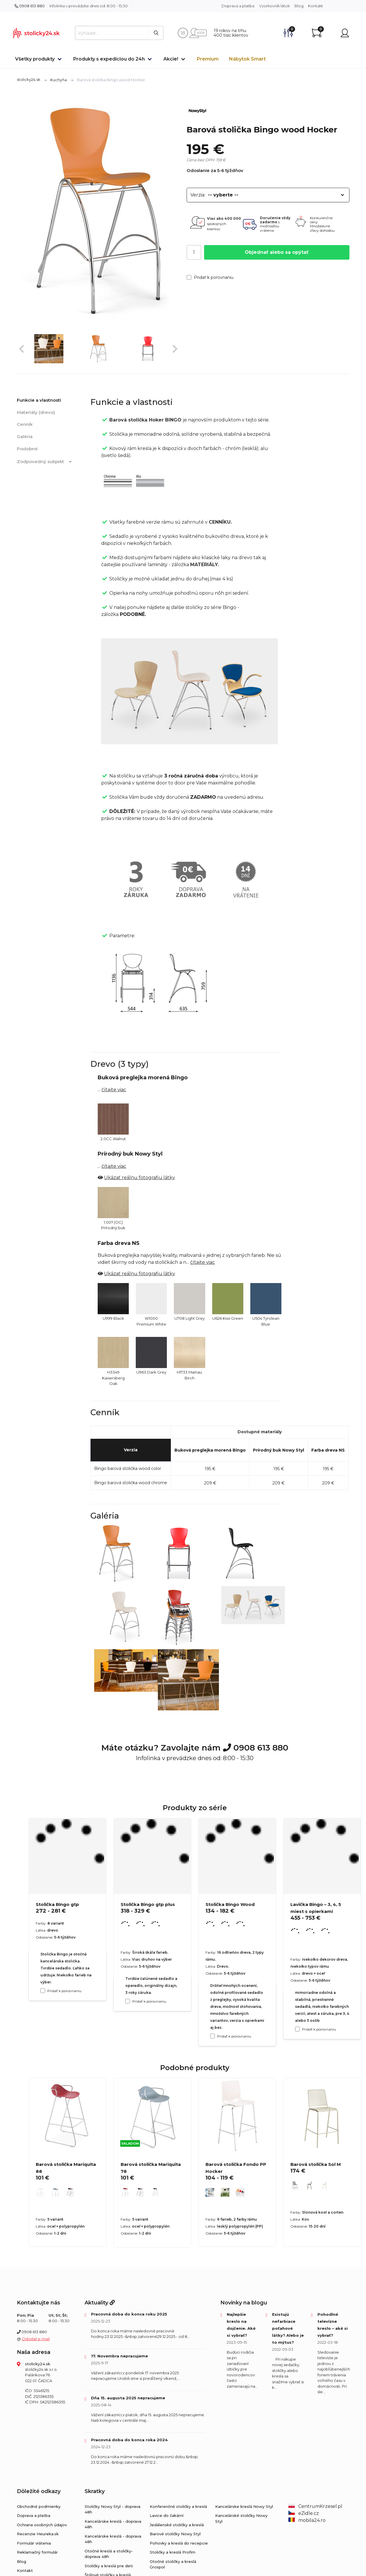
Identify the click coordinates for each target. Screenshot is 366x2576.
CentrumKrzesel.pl (315, 2506)
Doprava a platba (238, 5)
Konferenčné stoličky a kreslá (178, 2506)
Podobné (27, 448)
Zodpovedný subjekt (45, 461)
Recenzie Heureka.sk (38, 2533)
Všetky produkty (35, 59)
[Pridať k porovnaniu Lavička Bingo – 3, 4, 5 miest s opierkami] (297, 2029)
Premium (208, 59)
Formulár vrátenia (34, 2543)
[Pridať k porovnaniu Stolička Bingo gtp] (42, 1990)
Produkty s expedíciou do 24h (109, 59)
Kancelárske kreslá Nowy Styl (244, 2506)
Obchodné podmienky (38, 2506)
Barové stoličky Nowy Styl (175, 2533)
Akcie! (170, 59)
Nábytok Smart (247, 59)
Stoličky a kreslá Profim (172, 2552)
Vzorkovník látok (274, 5)
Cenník (25, 424)
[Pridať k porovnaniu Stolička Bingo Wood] (212, 2036)
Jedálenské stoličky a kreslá (177, 2524)
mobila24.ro (307, 2520)
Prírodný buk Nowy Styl (278, 1450)
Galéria (25, 436)
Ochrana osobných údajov (42, 2524)
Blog (298, 5)
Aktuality (100, 2302)
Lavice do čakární (166, 2515)
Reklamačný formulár (37, 2552)
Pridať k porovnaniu (210, 277)
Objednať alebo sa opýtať (276, 252)
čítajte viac (113, 1089)
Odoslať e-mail (36, 2338)
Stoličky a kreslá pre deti (109, 2565)
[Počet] (194, 252)
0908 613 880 (30, 5)
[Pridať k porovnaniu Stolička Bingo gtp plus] (127, 2001)
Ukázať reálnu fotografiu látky (139, 1177)
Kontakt (315, 5)
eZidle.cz (303, 2513)
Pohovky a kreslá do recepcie (179, 2543)
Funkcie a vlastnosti (39, 400)
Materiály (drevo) (36, 412)
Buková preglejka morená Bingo (210, 1450)
